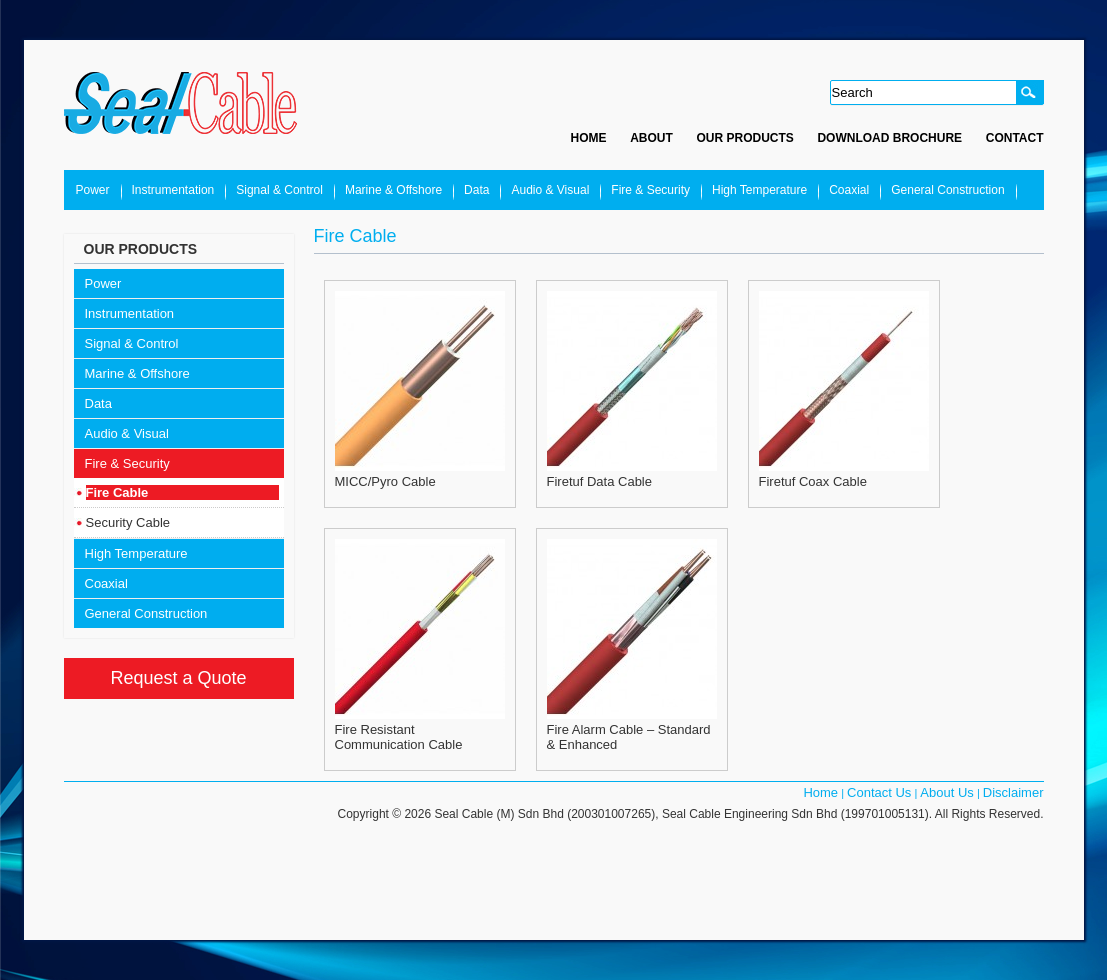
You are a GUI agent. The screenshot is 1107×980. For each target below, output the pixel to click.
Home (589, 138)
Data (476, 190)
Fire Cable (117, 492)
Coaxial (849, 190)
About (651, 138)
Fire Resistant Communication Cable (399, 737)
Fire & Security (650, 190)
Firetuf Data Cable (600, 481)
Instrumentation (173, 190)
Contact (1015, 138)
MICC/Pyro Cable (385, 481)
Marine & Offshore (393, 190)
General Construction (947, 190)
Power (93, 190)
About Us (946, 792)
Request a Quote (178, 678)
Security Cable (128, 522)
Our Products (744, 138)
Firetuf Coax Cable (813, 481)
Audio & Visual (550, 190)
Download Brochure (889, 138)
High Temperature (759, 190)
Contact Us (879, 792)
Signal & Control (279, 190)
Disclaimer (1013, 792)
